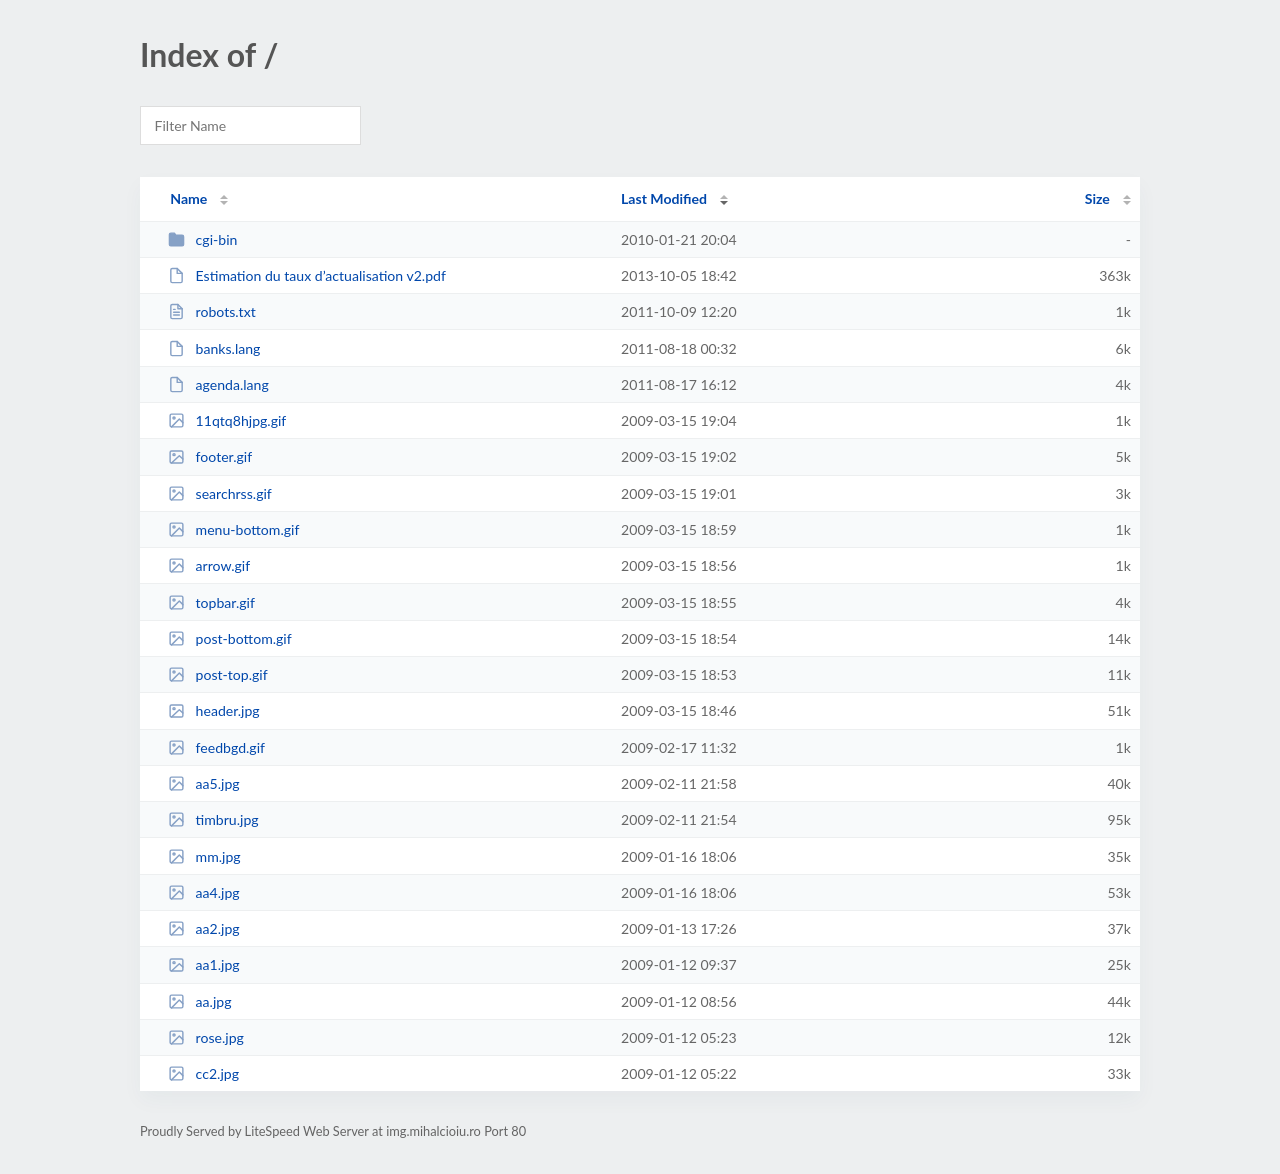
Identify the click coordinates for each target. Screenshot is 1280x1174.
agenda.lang (218, 384)
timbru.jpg (213, 819)
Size (1097, 198)
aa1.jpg (204, 964)
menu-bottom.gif (233, 529)
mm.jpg (204, 856)
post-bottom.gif (230, 638)
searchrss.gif (220, 493)
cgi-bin (202, 239)
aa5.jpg (204, 783)
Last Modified (664, 198)
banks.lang (214, 348)
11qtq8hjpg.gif (227, 420)
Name (188, 198)
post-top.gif (218, 674)
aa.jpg (199, 1001)
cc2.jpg (203, 1073)
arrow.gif (209, 565)
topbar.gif (211, 602)
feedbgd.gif (216, 747)
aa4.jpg (204, 892)
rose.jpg (206, 1037)
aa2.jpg (204, 928)
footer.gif (210, 456)
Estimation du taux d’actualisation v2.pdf (307, 275)
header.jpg (214, 710)
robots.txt (212, 311)
